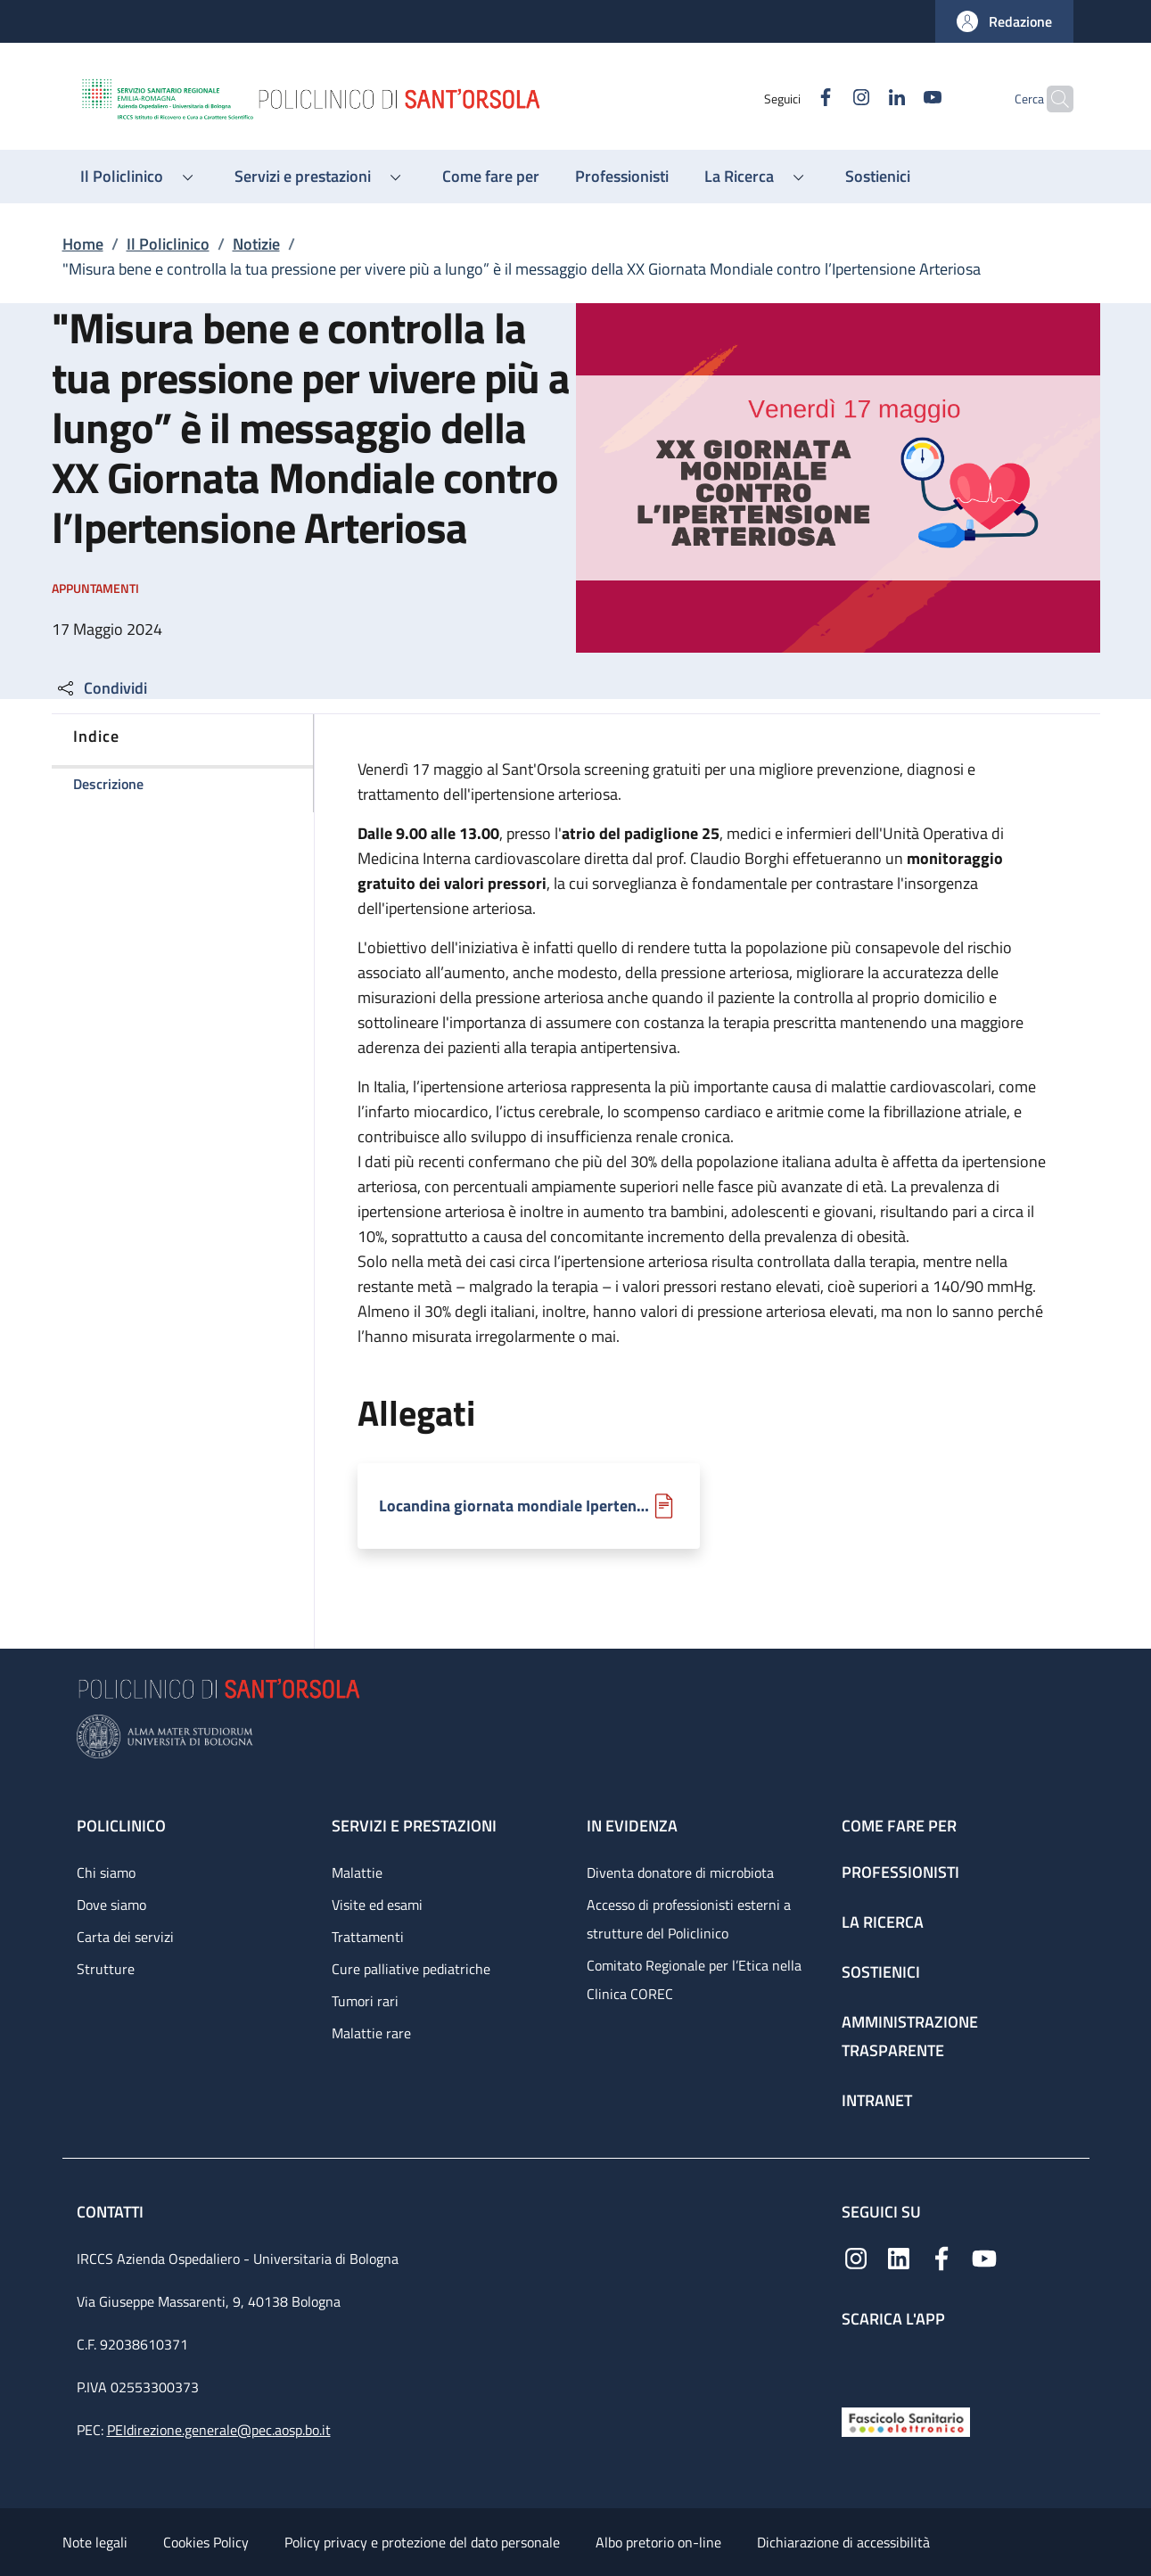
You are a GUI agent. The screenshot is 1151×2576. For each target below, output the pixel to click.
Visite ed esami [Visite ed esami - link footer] (377, 1904)
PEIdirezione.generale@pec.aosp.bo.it (219, 2429)
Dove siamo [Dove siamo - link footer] (111, 1904)
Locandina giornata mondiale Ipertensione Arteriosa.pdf (514, 1506)
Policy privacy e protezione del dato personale (422, 2542)
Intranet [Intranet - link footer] (877, 2100)
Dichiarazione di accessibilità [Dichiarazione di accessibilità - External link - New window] (843, 2542)
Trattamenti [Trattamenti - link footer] (368, 1936)
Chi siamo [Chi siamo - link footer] (106, 1872)
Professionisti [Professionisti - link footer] (900, 1872)
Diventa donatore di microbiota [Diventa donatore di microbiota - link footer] (680, 1872)
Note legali (94, 2542)
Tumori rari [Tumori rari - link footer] (365, 2001)
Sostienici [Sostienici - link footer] (881, 1972)
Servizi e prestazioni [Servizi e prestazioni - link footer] (414, 1826)
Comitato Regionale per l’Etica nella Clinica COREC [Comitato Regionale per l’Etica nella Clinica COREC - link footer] (694, 1979)
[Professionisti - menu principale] (621, 176)
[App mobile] (856, 2363)
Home (82, 244)
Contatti (112, 2212)
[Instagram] (826, 98)
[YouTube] (898, 98)
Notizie (256, 244)
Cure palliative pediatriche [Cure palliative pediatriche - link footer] (411, 1968)
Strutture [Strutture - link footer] (106, 1968)
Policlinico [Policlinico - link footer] (121, 1826)
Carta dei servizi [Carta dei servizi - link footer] (125, 1936)
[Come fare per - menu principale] (490, 176)
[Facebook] (791, 98)
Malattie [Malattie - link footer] (357, 1872)
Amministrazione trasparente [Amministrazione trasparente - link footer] (910, 2036)
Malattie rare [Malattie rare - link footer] (371, 2033)
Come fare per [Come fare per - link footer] (899, 1826)
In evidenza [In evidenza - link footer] (632, 1826)
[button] (1004, 21)
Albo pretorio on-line (658, 2542)
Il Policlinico (168, 244)
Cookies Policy (206, 2542)
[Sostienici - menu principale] (877, 176)
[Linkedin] (862, 98)
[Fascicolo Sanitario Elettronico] (906, 2420)
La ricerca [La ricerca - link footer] (883, 1922)
